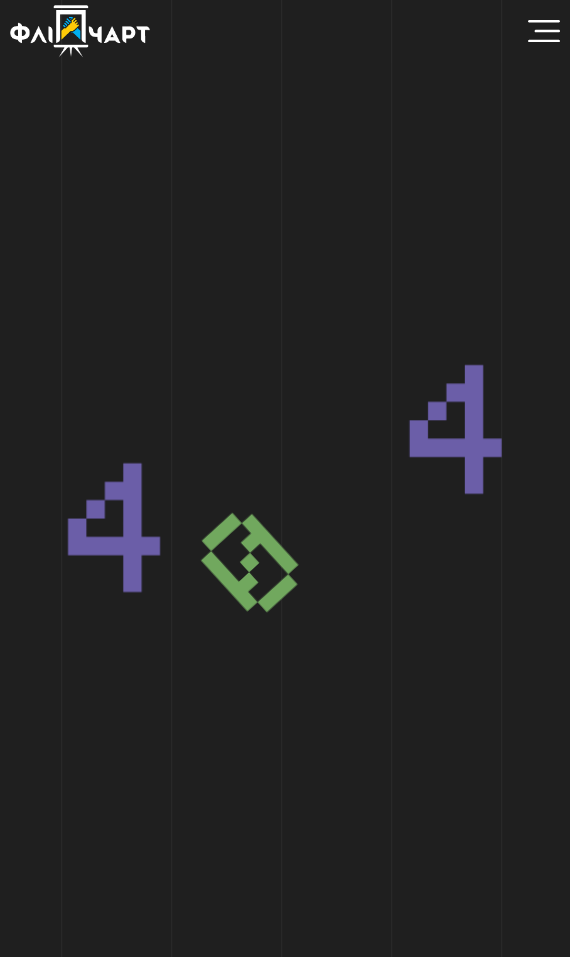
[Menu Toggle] (544, 31)
